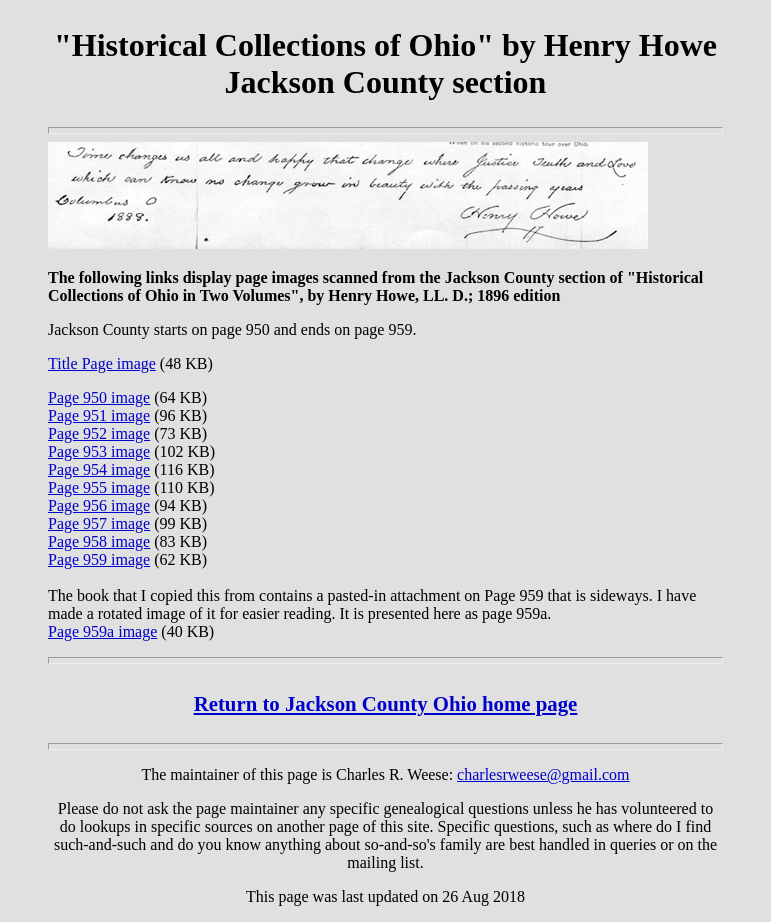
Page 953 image (99, 451)
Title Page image (102, 363)
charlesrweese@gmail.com (543, 774)
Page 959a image (102, 631)
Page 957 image (99, 523)
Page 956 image (99, 505)
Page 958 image (99, 541)
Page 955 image (99, 487)
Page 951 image (99, 415)
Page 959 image (99, 559)
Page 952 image (99, 433)
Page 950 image (99, 397)
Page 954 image (99, 469)
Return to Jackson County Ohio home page (386, 703)
